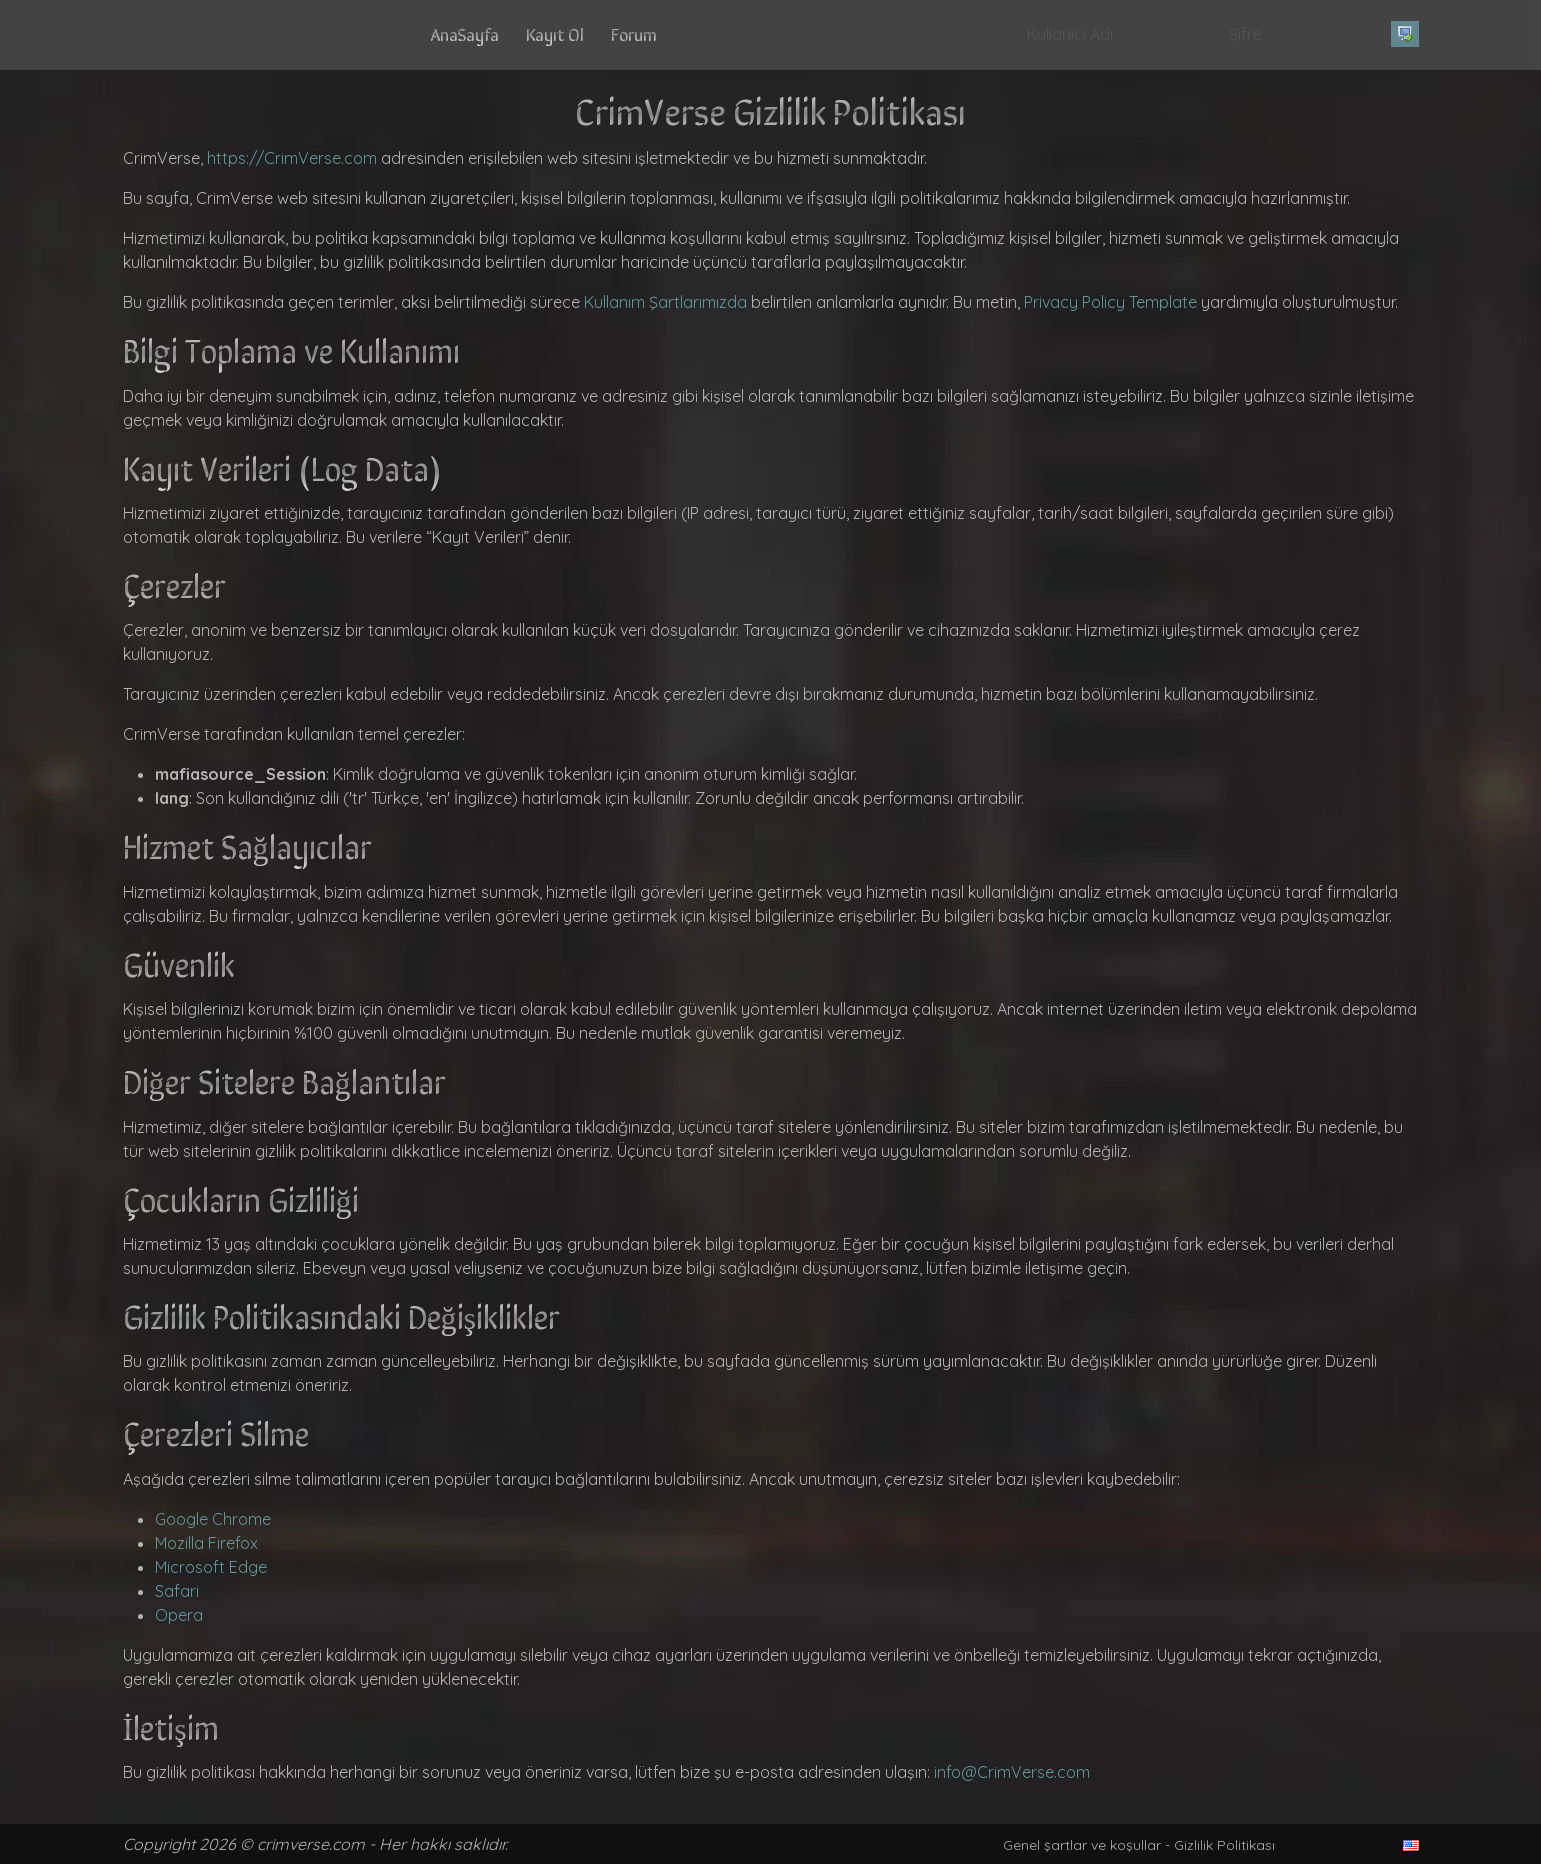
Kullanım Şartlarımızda (665, 302)
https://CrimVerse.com (292, 158)
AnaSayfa (465, 33)
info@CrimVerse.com (1012, 1772)
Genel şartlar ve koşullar (1082, 1845)
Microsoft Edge (211, 1567)
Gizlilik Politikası (1224, 1845)
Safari (177, 1591)
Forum (634, 33)
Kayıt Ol (555, 33)
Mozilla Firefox (206, 1543)
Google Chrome (213, 1519)
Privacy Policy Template (1110, 302)
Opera (179, 1615)
